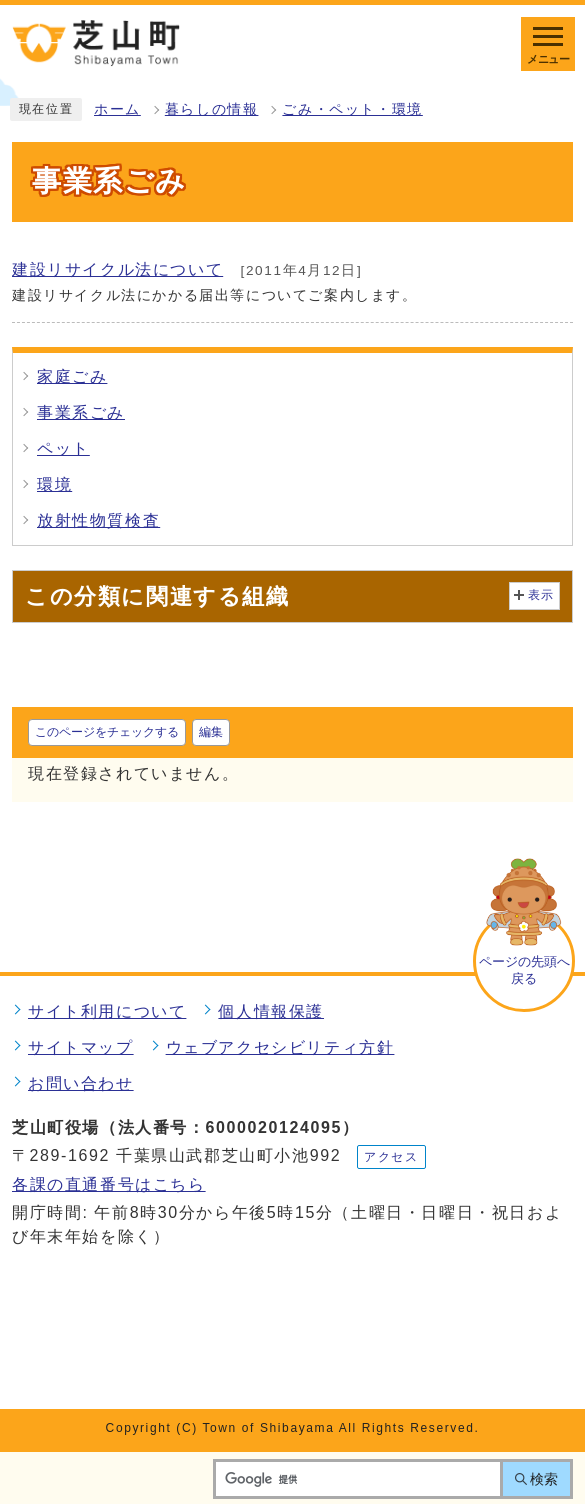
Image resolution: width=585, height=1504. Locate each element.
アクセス (391, 1157)
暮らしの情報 (212, 109)
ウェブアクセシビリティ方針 (280, 1047)
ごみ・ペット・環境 (352, 109)
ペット (63, 448)
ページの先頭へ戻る (524, 970)
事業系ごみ (81, 412)
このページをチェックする (107, 732)
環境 (54, 484)
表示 (541, 595)
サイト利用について (107, 1011)
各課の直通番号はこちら (109, 1184)
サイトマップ (81, 1047)
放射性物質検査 (98, 520)
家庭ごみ (72, 376)
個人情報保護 (271, 1011)
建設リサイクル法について (117, 269)
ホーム (117, 109)
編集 (211, 732)
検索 (544, 1479)
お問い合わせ (81, 1083)
